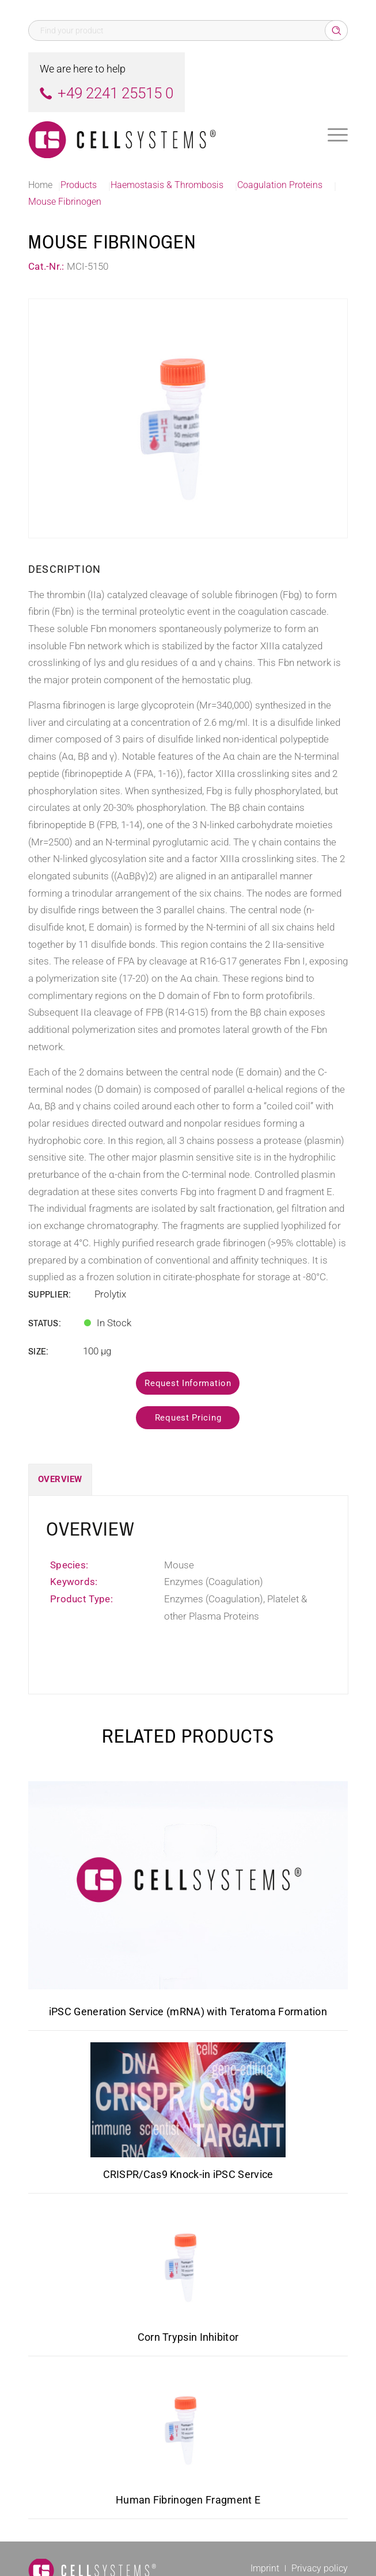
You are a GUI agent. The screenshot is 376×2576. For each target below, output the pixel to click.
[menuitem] (338, 135)
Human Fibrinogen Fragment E (188, 2500)
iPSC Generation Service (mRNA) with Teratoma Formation (188, 2011)
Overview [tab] (60, 1479)
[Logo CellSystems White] (156, 135)
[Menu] (338, 135)
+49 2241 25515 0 (115, 93)
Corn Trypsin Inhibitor (188, 2337)
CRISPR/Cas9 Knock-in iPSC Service (188, 2174)
